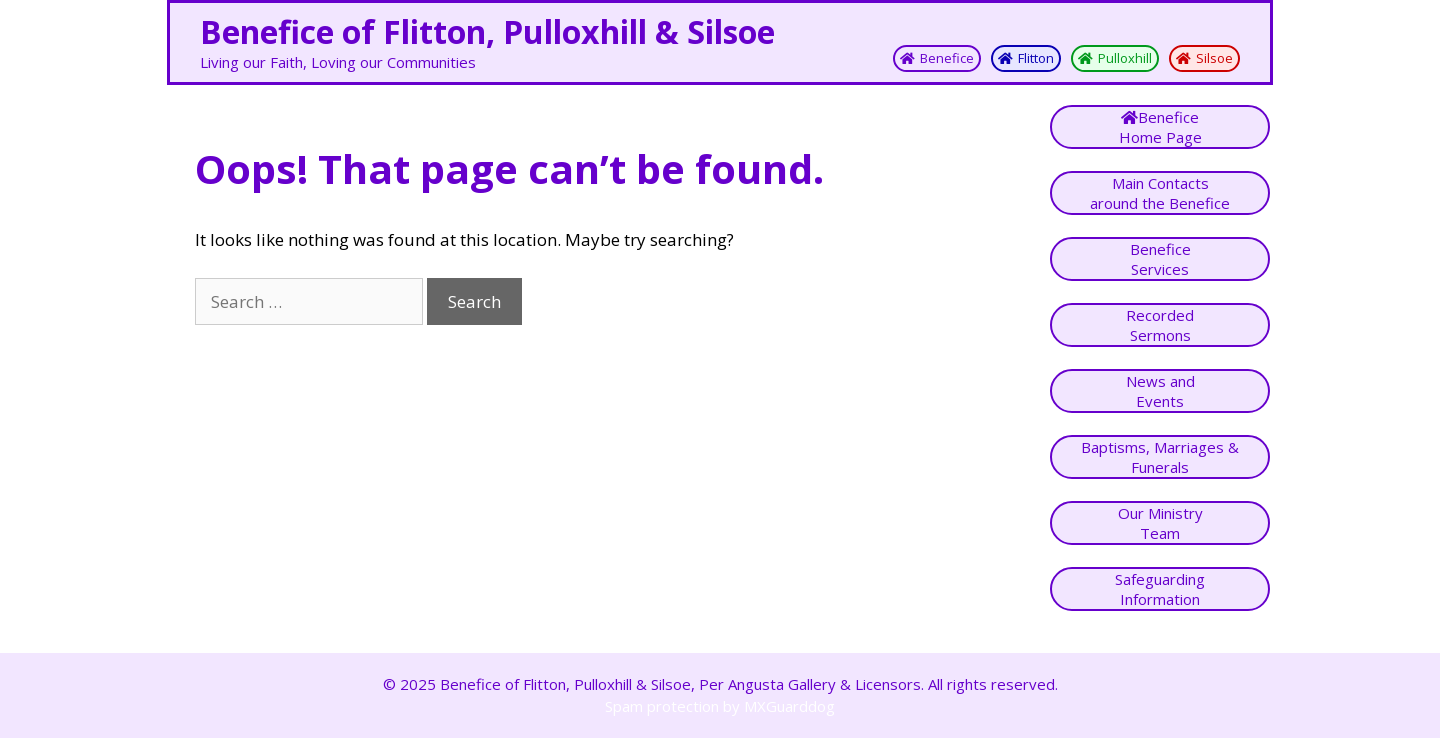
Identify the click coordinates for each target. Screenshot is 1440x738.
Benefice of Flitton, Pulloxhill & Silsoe (487, 31)
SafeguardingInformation (1160, 589)
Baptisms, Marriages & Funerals (1160, 457)
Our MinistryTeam (1160, 523)
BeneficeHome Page (1160, 127)
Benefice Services (1160, 259)
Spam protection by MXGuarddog (720, 706)
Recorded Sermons (1160, 325)
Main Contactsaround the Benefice (1160, 193)
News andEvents (1160, 391)
